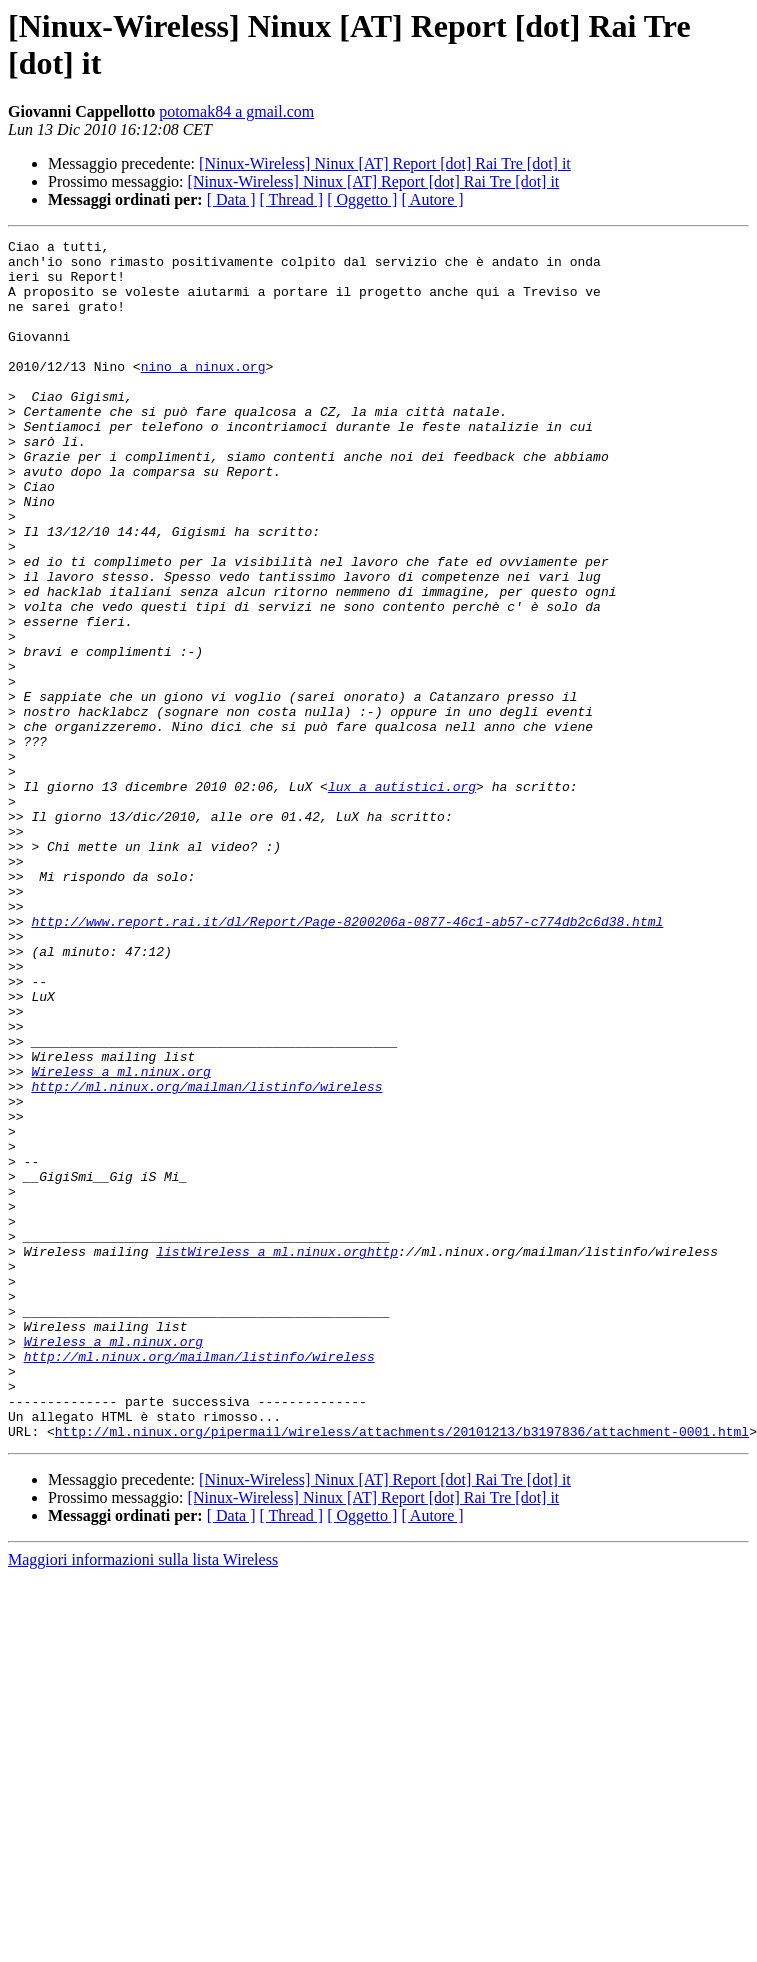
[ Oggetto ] (362, 199)
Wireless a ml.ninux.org (120, 1239)
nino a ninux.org (203, 393)
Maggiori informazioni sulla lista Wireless (143, 1799)
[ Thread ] (292, 199)
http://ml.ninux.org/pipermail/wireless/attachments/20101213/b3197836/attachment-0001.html (402, 1671)
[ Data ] (231, 199)
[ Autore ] (432, 199)
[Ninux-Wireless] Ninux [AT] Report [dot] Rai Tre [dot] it (385, 163)
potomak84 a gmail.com (236, 111)
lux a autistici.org (402, 897)
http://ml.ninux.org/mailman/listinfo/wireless (206, 1257)
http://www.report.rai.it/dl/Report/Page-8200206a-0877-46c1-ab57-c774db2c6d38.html (347, 1059)
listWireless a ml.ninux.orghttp (277, 1455)
